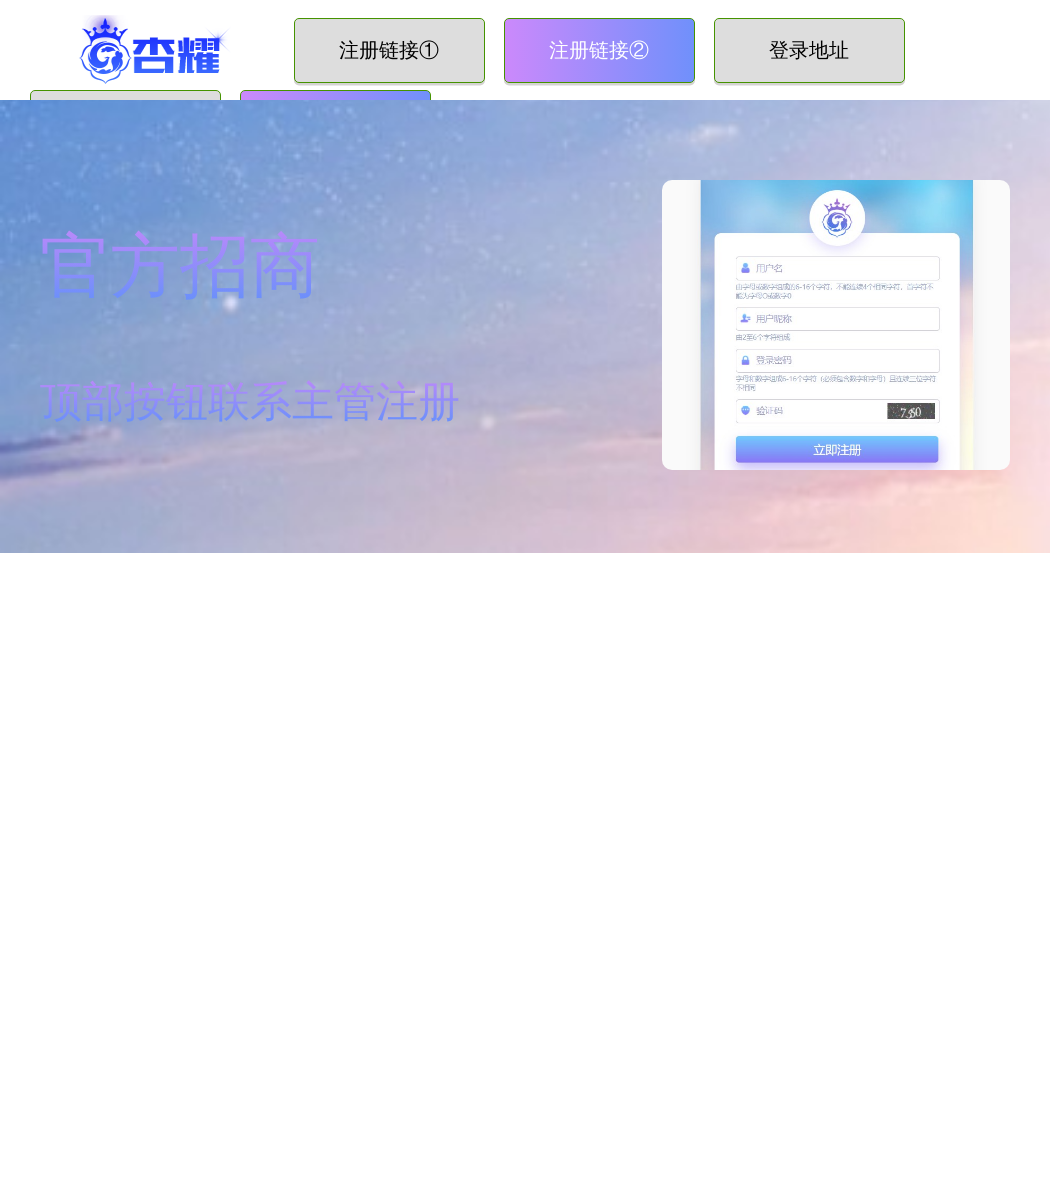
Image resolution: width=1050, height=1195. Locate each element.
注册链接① (389, 50)
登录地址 (809, 50)
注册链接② (599, 50)
